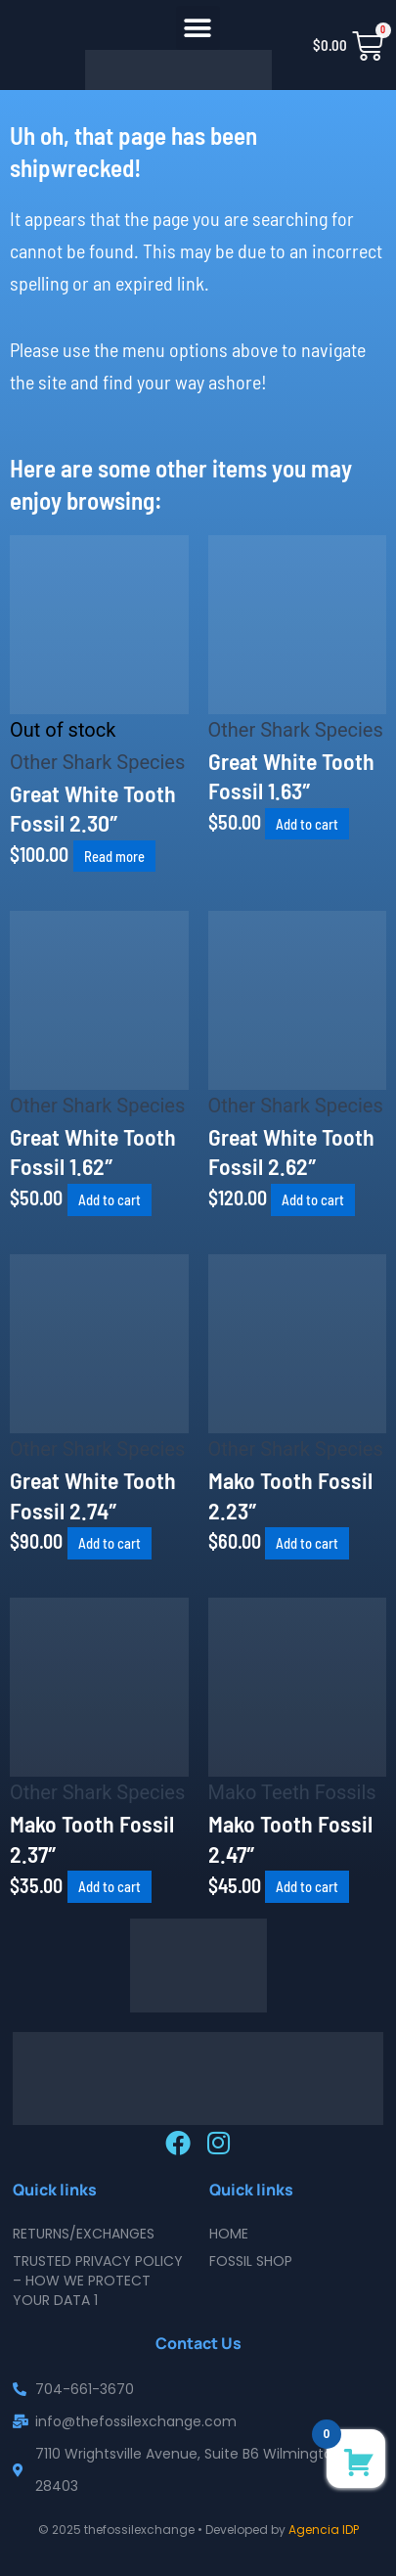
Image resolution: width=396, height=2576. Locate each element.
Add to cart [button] (307, 824)
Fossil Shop (250, 2261)
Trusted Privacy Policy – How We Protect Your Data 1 (98, 2280)
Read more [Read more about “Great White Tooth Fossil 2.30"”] (114, 856)
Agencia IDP (323, 2529)
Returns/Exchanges (83, 2233)
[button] (198, 28)
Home (228, 2233)
